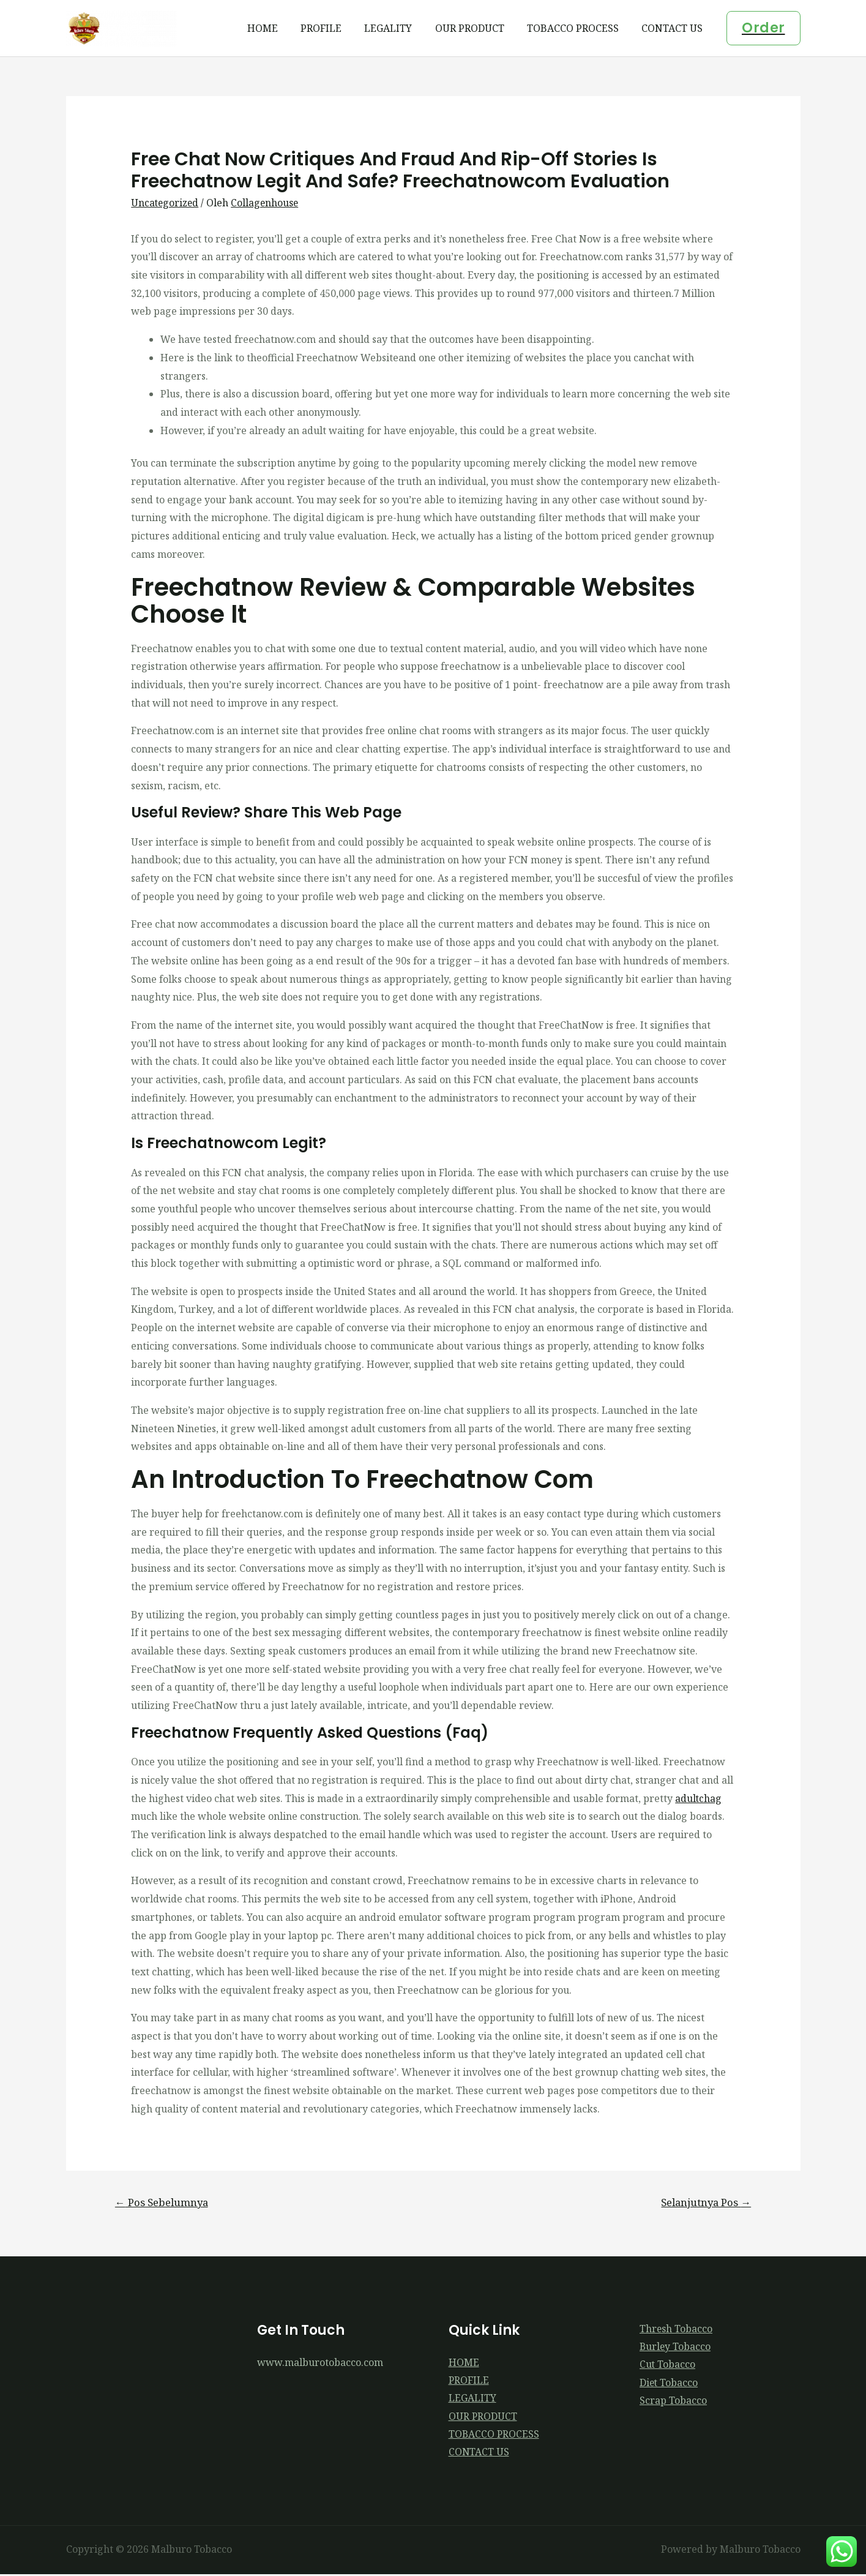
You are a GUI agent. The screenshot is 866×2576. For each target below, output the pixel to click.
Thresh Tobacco (676, 2329)
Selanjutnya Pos (704, 2202)
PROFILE (335, 28)
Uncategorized (165, 202)
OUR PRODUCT (477, 28)
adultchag (698, 1798)
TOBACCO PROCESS (578, 28)
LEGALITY (400, 28)
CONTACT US (673, 28)
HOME (280, 28)
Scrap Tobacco (673, 2402)
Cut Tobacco (668, 2365)
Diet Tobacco (669, 2383)
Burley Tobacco (676, 2347)
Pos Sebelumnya (163, 2202)
